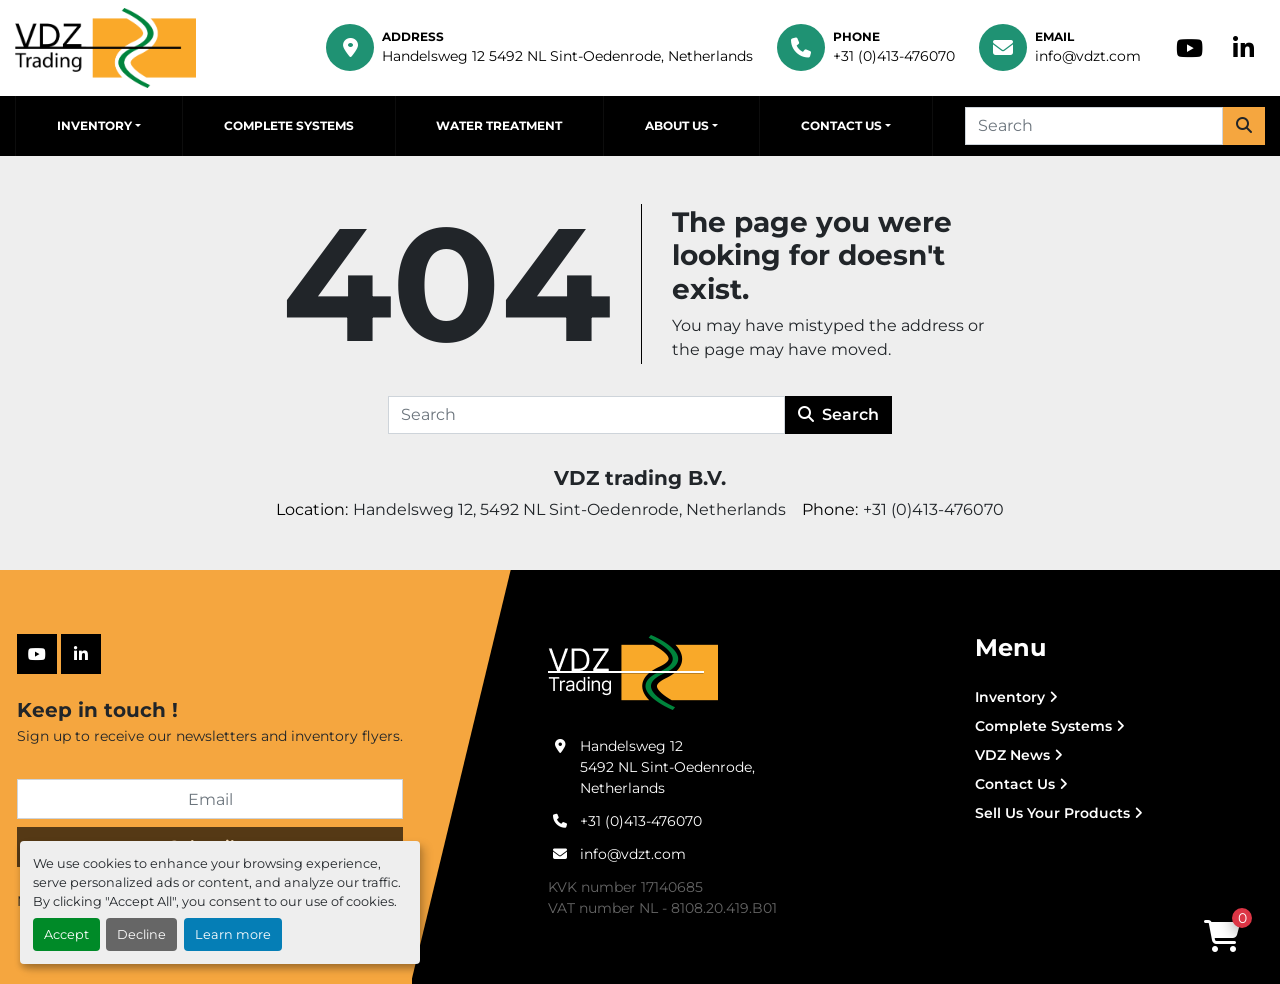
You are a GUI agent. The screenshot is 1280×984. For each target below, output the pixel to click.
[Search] (1094, 126)
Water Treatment (499, 125)
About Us (677, 125)
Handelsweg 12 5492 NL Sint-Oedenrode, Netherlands (567, 56)
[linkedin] (1243, 48)
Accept (66, 934)
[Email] (210, 799)
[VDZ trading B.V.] (633, 672)
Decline (141, 934)
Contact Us (841, 125)
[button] (99, 126)
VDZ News (1012, 755)
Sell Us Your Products (1052, 813)
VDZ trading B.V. (640, 478)
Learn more (233, 934)
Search (838, 414)
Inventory (94, 125)
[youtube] (1189, 48)
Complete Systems (289, 125)
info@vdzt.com (1088, 56)
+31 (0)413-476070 (894, 56)
